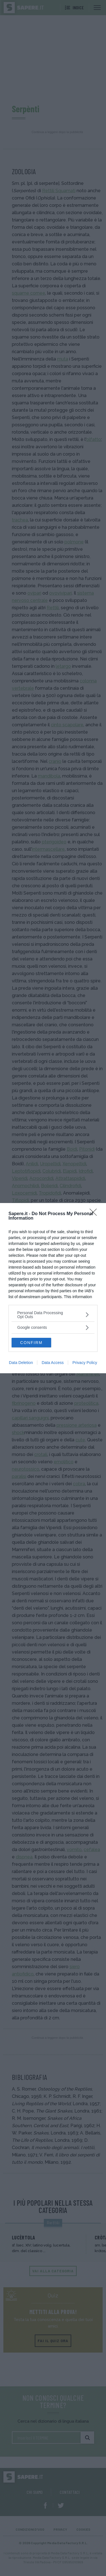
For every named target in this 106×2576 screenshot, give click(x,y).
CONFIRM (31, 1342)
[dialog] (53, 1288)
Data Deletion (21, 1362)
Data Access (53, 1362)
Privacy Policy (84, 1362)
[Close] (95, 1214)
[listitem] (53, 1315)
